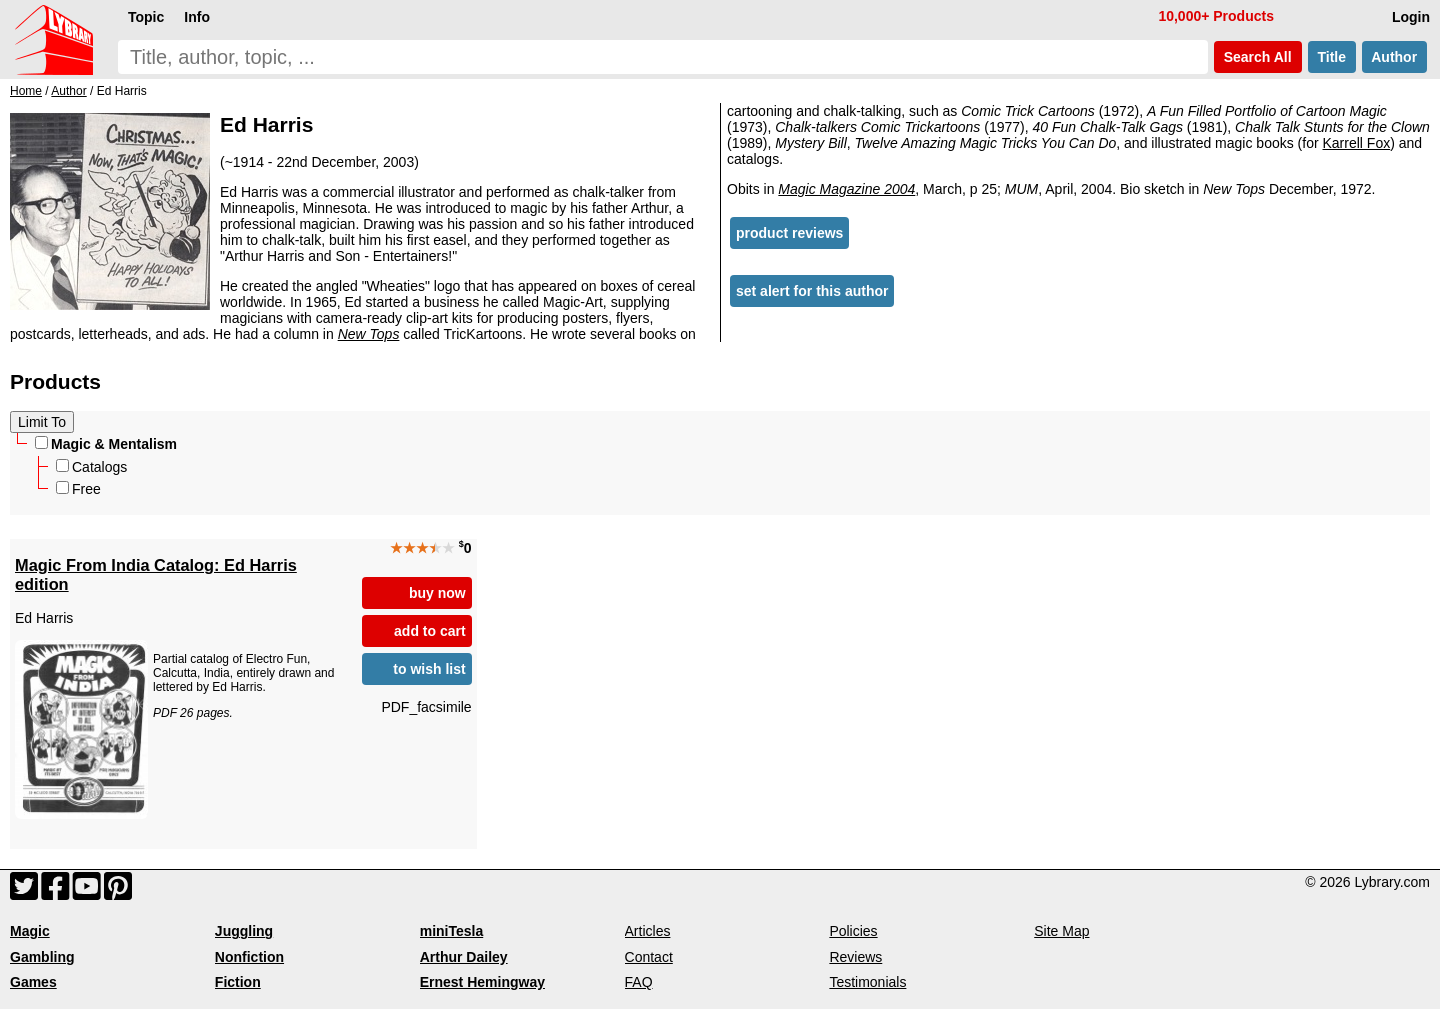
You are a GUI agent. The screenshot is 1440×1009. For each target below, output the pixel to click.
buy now (437, 593)
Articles (648, 931)
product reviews (789, 233)
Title (1332, 57)
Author (1394, 57)
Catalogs (91, 467)
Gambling (42, 957)
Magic (30, 931)
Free (78, 489)
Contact (649, 957)
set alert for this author (812, 291)
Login (1411, 17)
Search (1258, 57)
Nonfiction (249, 957)
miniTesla (452, 931)
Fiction (238, 982)
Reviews (855, 957)
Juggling (244, 931)
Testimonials (867, 982)
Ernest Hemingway (482, 982)
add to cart (430, 631)
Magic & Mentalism (106, 444)
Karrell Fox (1357, 143)
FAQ (639, 982)
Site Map (1061, 931)
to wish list (429, 669)
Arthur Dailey (464, 957)
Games (33, 982)
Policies (853, 931)
